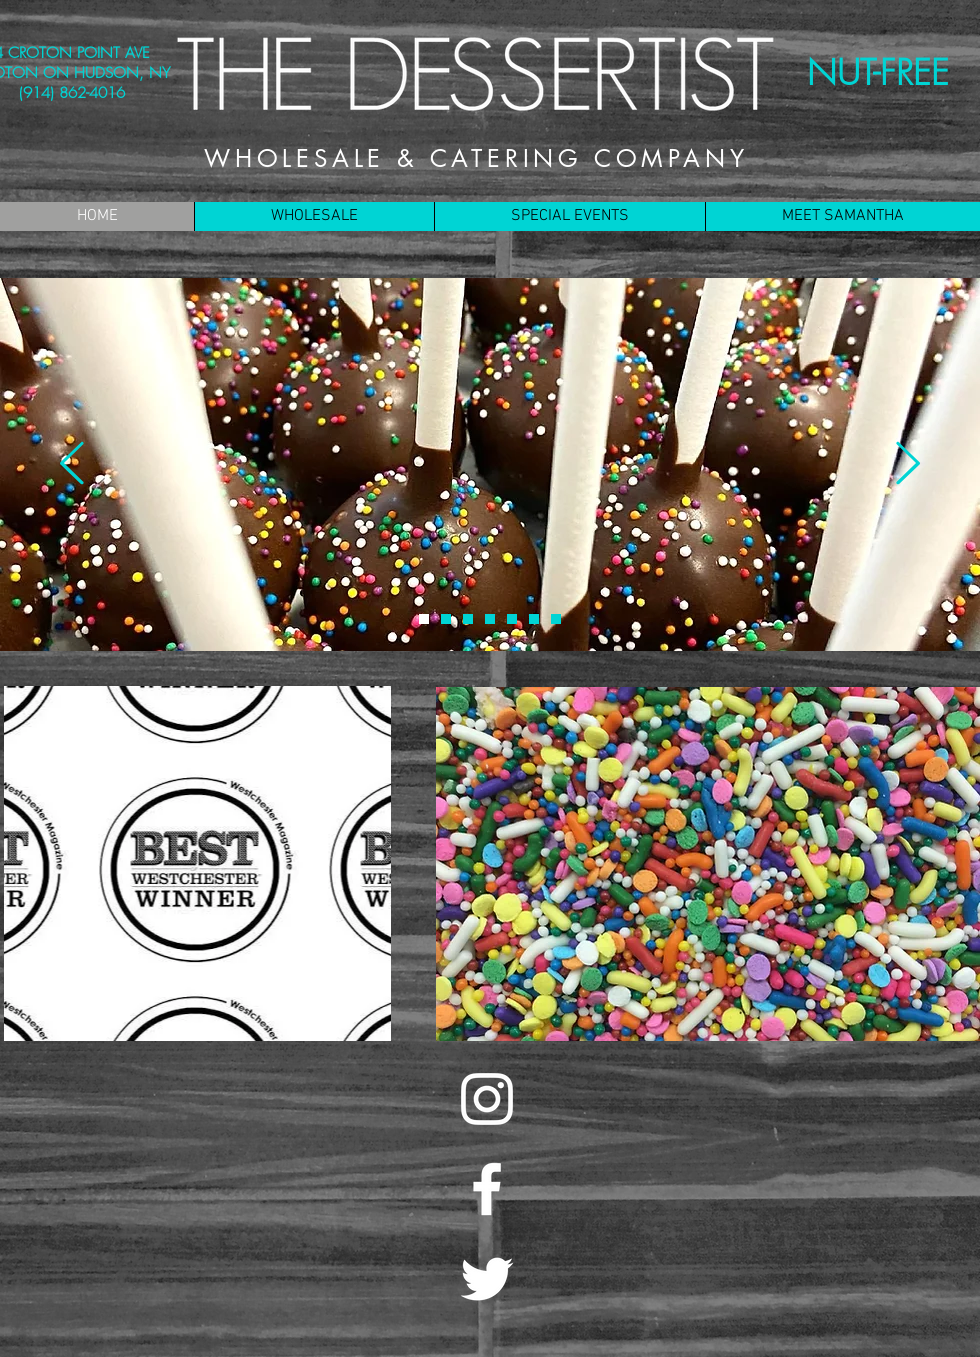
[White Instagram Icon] (487, 1099)
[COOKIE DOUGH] (490, 619)
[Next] (908, 464)
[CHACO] (468, 619)
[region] (197, 863)
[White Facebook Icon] (487, 1189)
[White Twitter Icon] (487, 1279)
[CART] (446, 619)
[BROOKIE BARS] (534, 619)
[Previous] (72, 464)
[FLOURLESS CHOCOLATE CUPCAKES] (556, 619)
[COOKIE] (512, 619)
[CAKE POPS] (424, 619)
